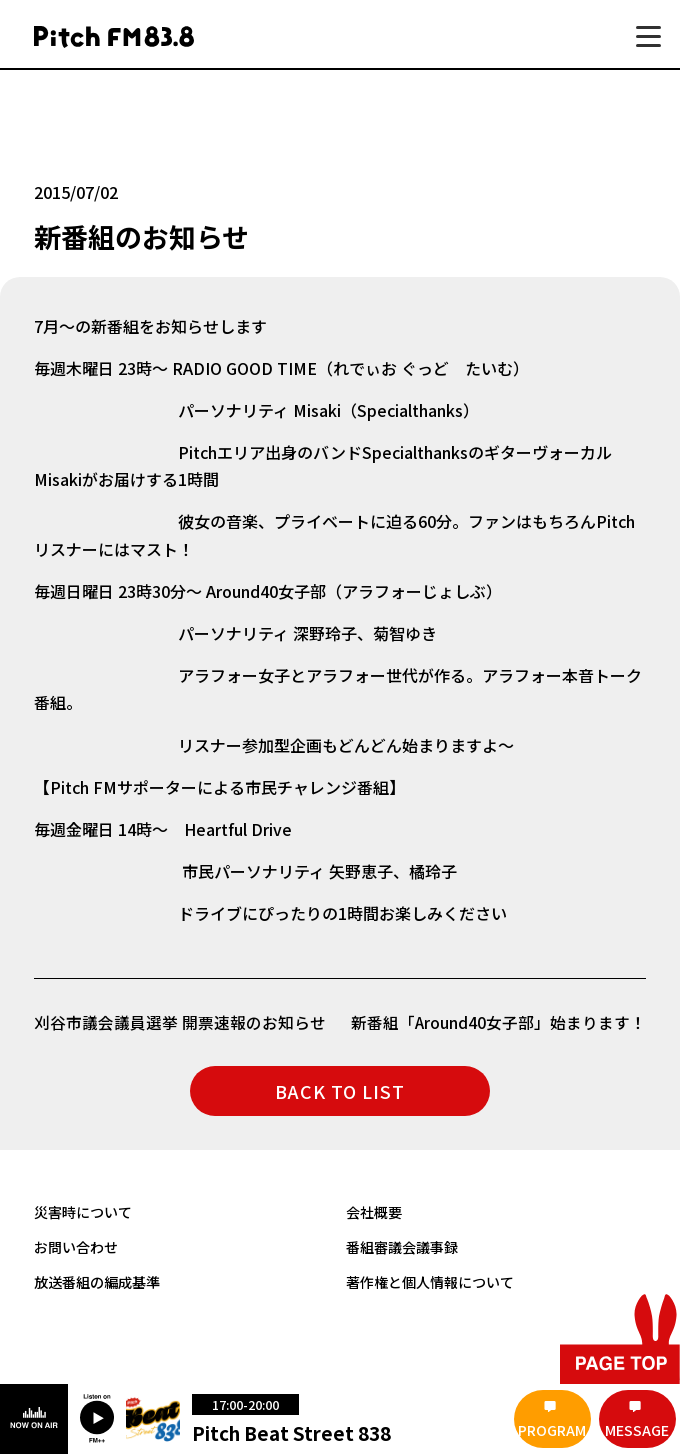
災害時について (83, 1211)
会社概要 (374, 1211)
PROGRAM (552, 1430)
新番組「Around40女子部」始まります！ (498, 1022)
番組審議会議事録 (402, 1246)
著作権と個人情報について (430, 1280)
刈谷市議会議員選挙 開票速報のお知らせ (180, 1022)
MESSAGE (637, 1430)
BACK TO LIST (340, 1091)
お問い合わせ (76, 1246)
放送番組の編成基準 (97, 1280)
